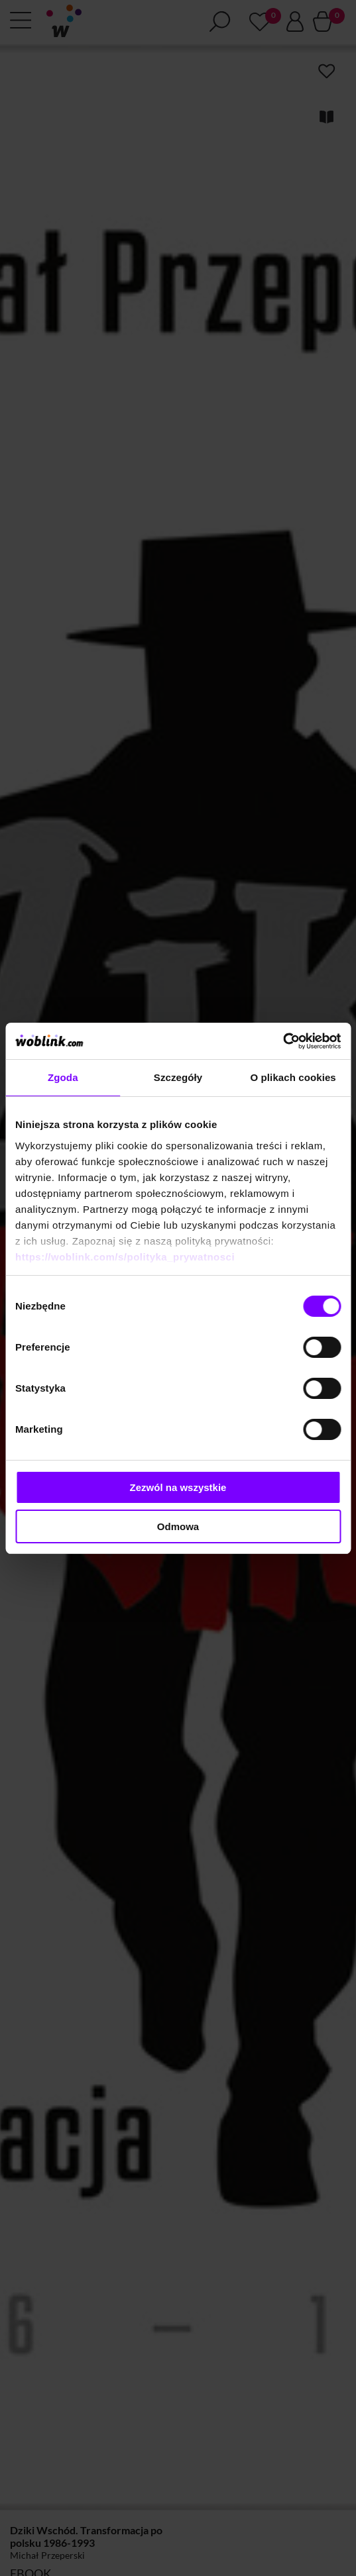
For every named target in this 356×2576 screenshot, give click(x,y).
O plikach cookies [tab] (293, 1077)
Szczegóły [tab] (178, 1077)
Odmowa (178, 1526)
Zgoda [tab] (63, 1077)
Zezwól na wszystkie (178, 1487)
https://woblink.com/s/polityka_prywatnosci (125, 1256)
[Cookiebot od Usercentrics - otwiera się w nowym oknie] (283, 1041)
